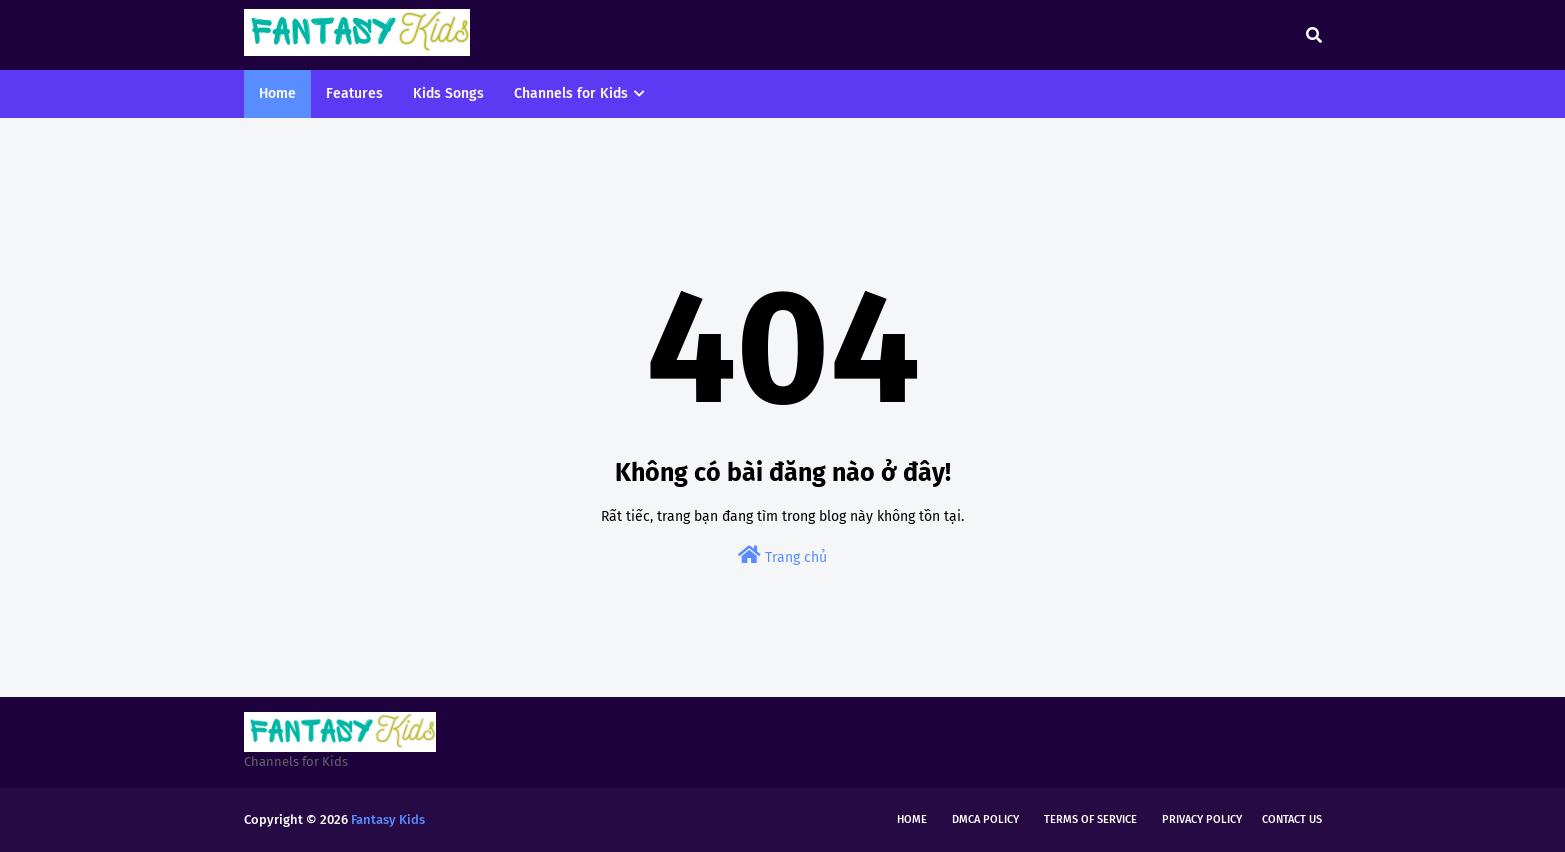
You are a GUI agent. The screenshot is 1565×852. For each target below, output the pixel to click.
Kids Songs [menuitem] (448, 93)
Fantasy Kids (388, 819)
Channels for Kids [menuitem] (571, 93)
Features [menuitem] (354, 93)
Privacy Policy (1202, 819)
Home (912, 819)
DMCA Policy (985, 819)
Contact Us (1292, 819)
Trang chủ (782, 555)
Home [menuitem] (277, 93)
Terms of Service (1090, 819)
